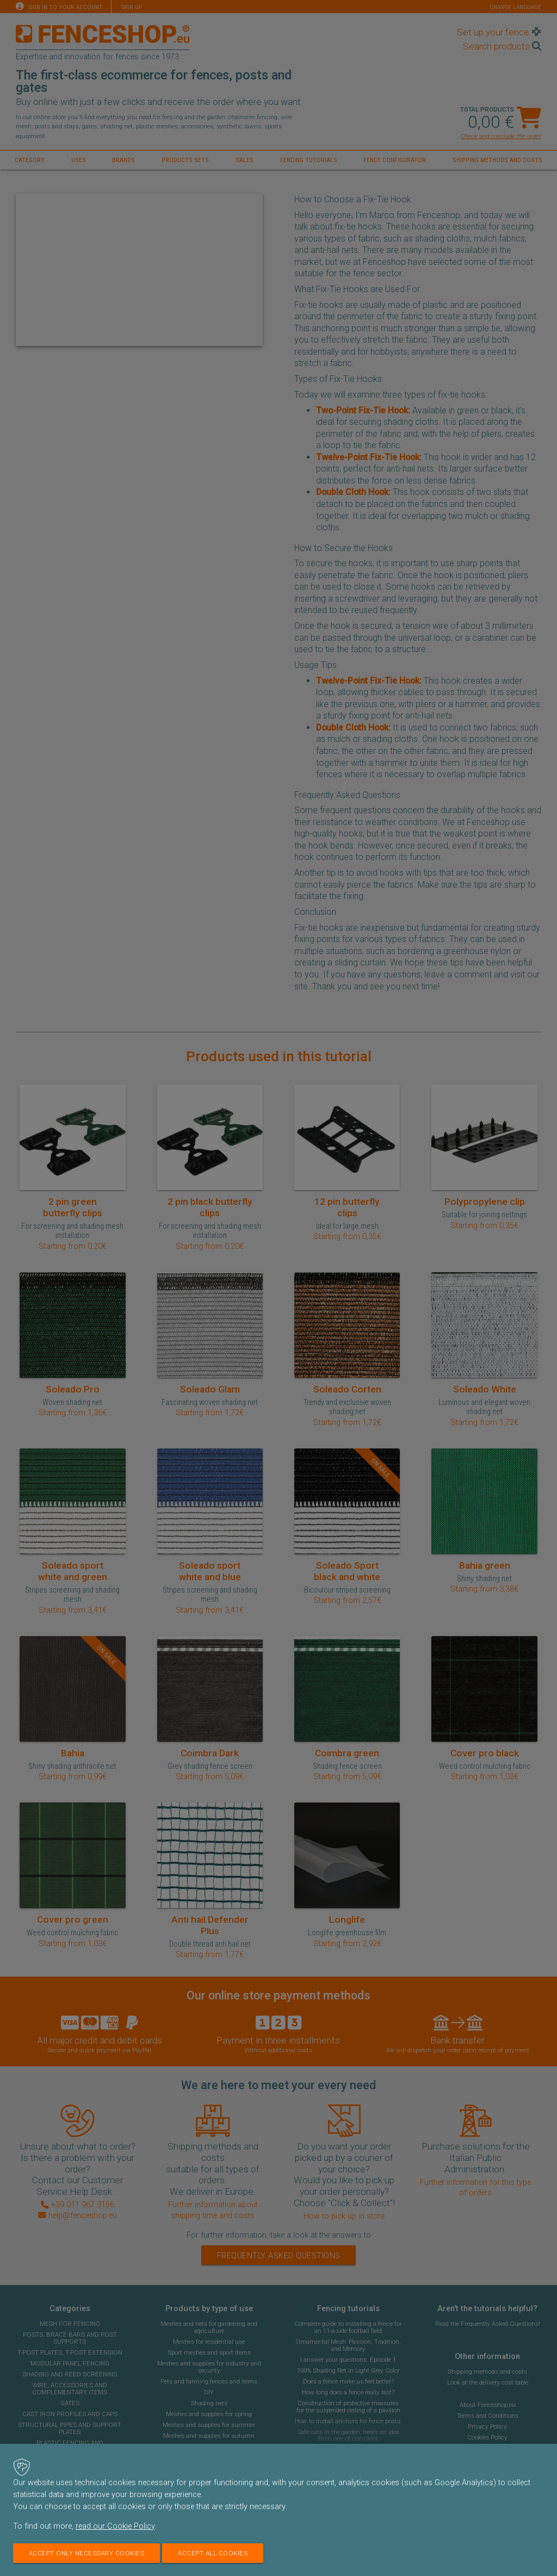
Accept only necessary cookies (87, 2553)
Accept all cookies (213, 2553)
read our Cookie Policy (115, 2526)
